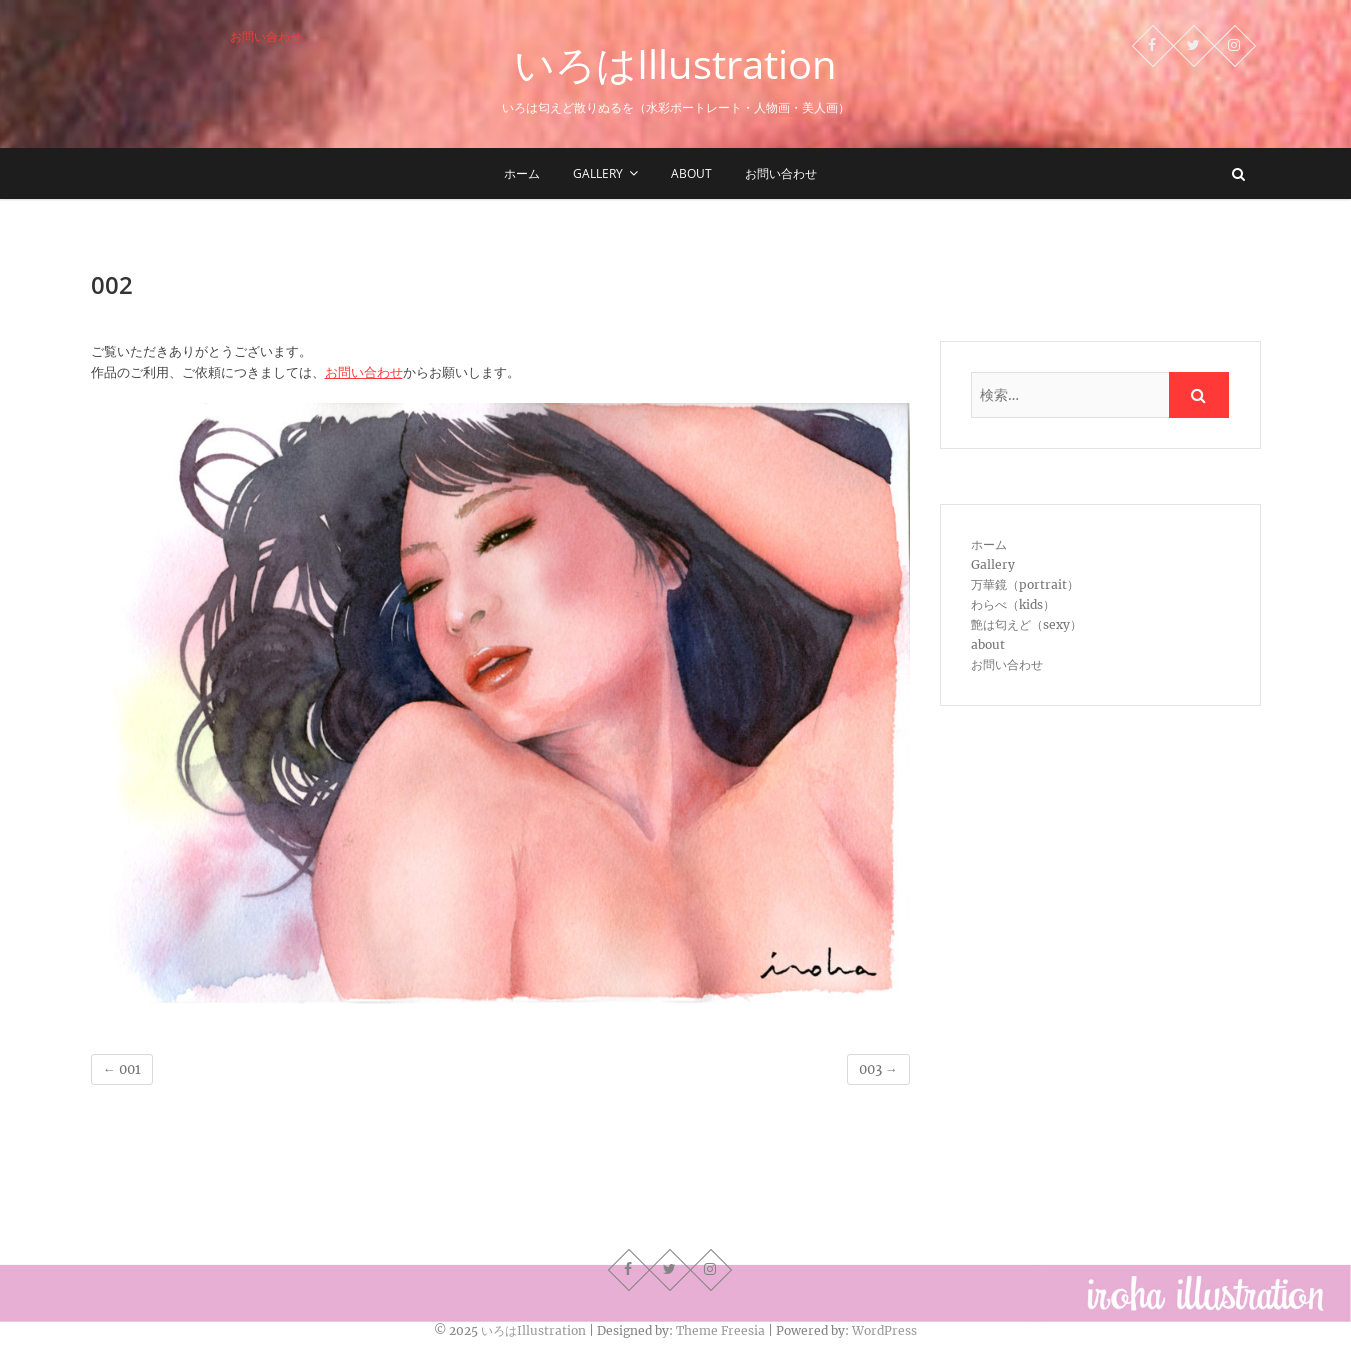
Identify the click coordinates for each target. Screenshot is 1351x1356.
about (691, 173)
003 (878, 1069)
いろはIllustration (675, 64)
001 (122, 1069)
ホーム (522, 173)
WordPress (884, 1330)
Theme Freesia (720, 1330)
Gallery (598, 173)
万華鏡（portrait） (1025, 584)
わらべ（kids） (1013, 604)
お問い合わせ (266, 36)
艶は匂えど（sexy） (1026, 624)
